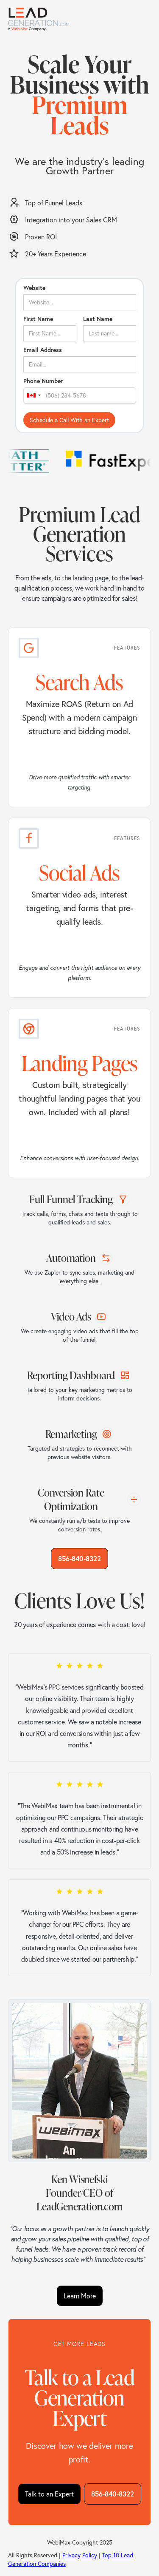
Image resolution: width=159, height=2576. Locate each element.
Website (34, 288)
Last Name (97, 319)
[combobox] (33, 395)
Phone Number (43, 381)
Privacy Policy (79, 2555)
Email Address (42, 350)
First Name (38, 319)
